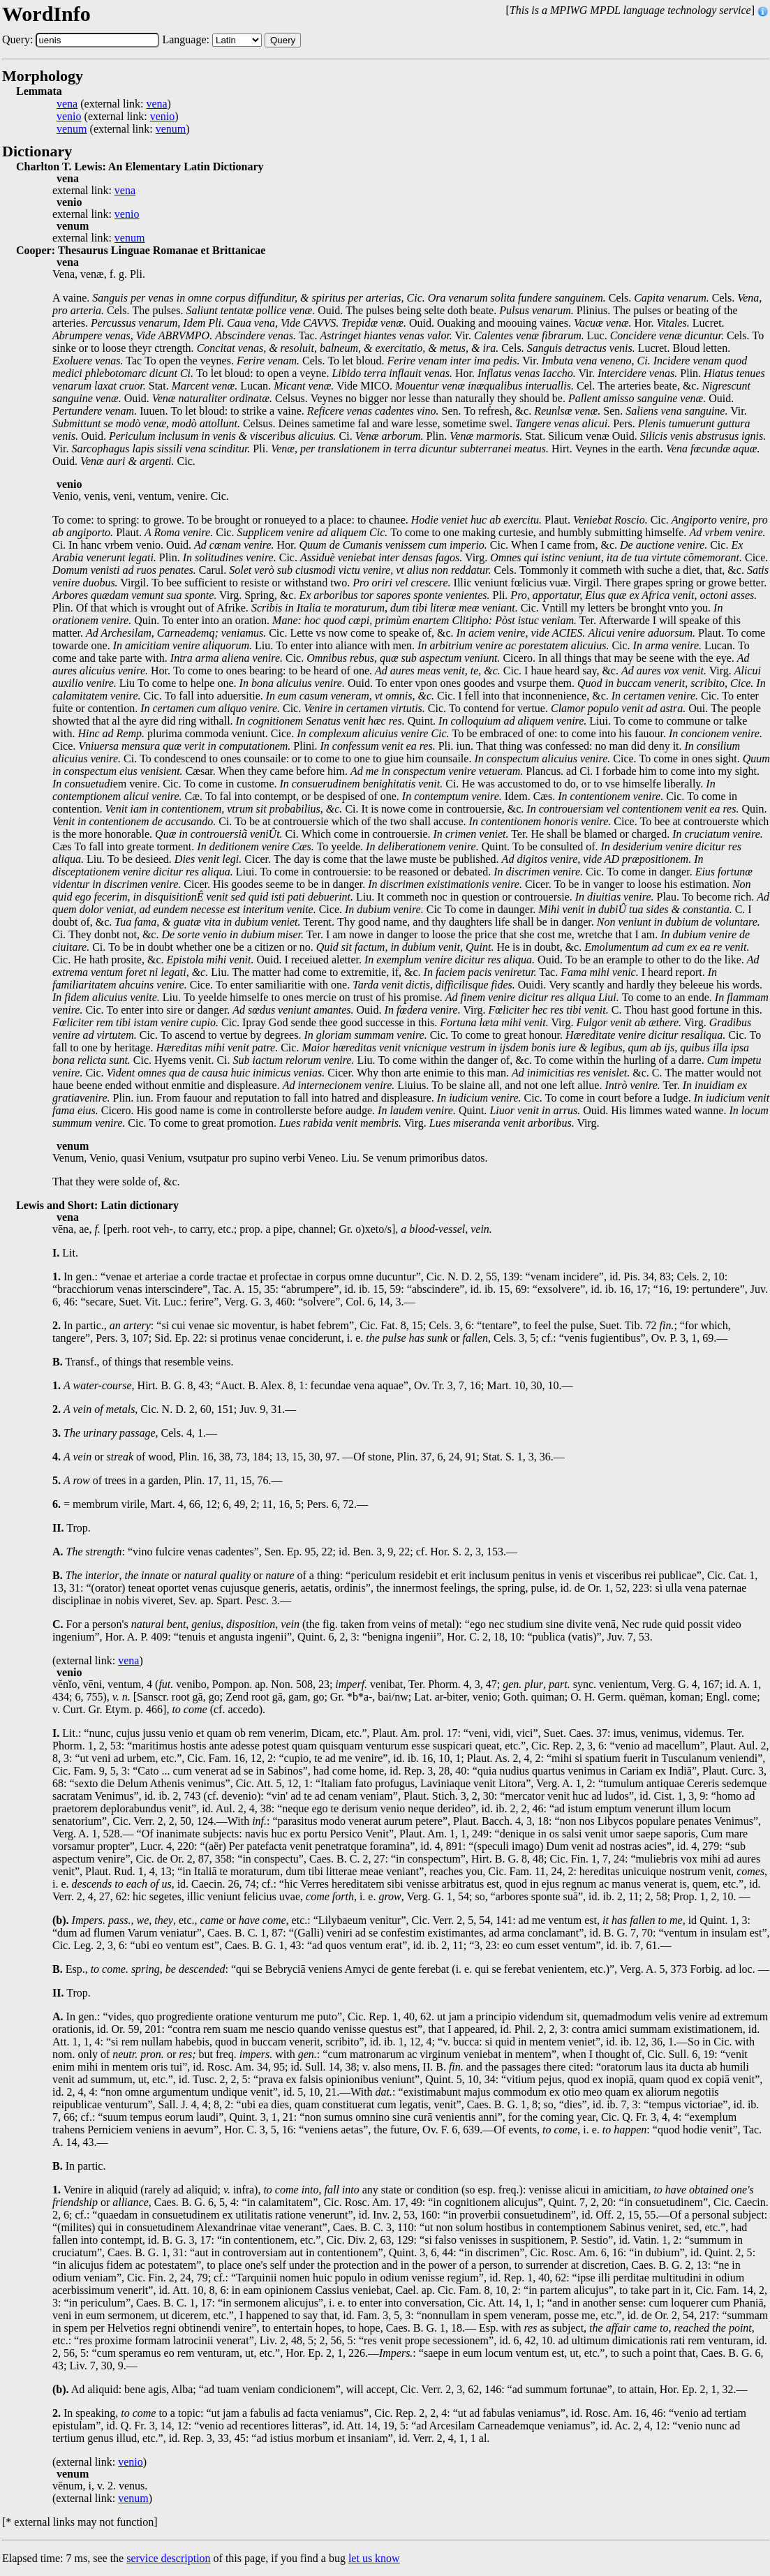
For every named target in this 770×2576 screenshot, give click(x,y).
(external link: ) (114, 104)
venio (69, 116)
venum (72, 129)
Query (282, 40)
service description (168, 2558)
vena (67, 104)
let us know (374, 2558)
